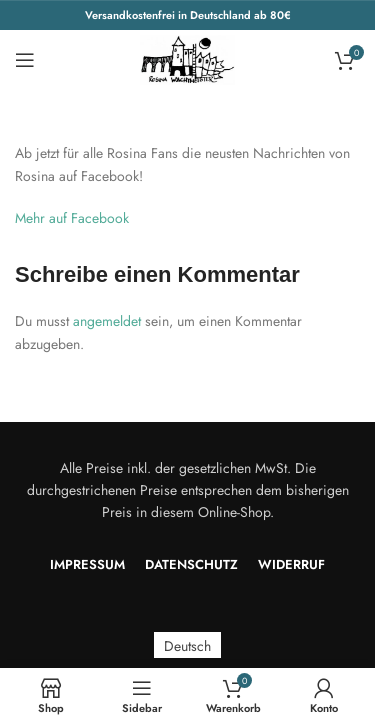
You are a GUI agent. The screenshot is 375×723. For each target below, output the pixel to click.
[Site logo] (188, 58)
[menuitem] (187, 645)
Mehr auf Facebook (72, 218)
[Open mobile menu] (25, 60)
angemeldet (107, 321)
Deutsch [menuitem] (187, 645)
